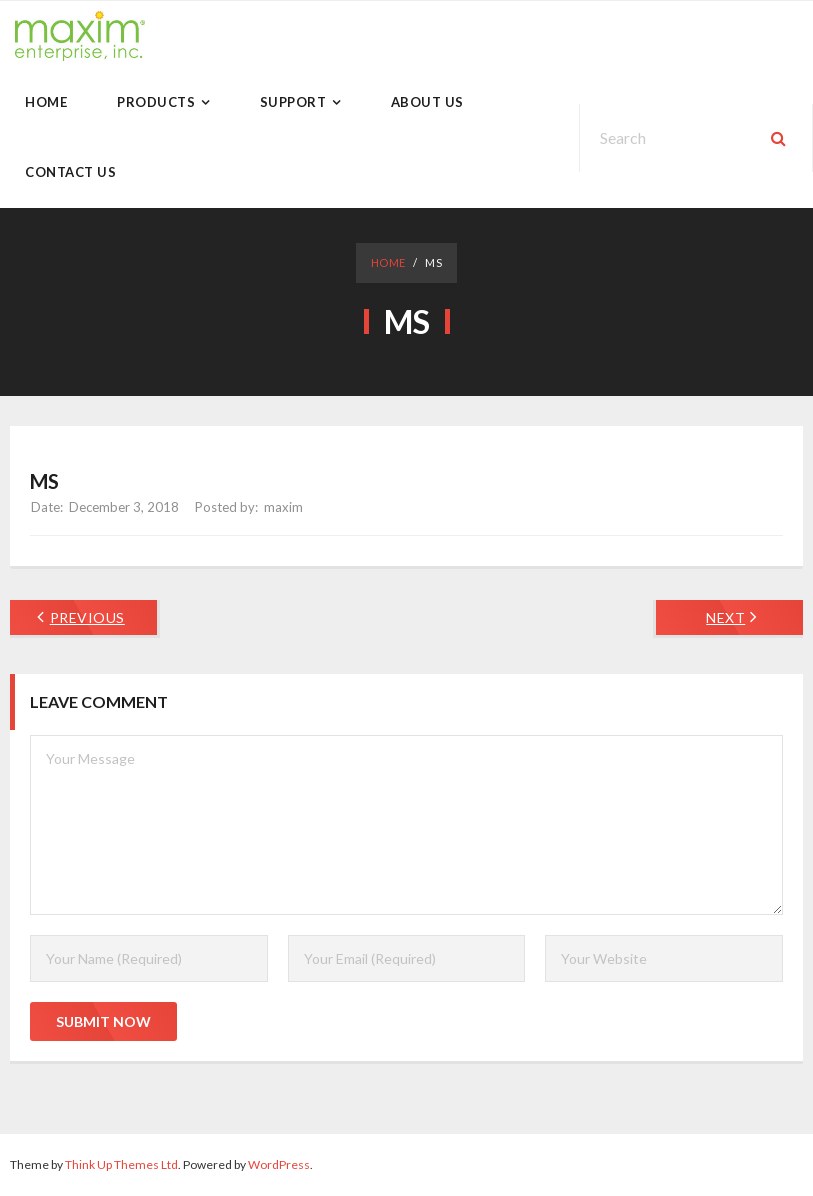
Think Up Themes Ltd (121, 1164)
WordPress (279, 1164)
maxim (283, 507)
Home (388, 262)
